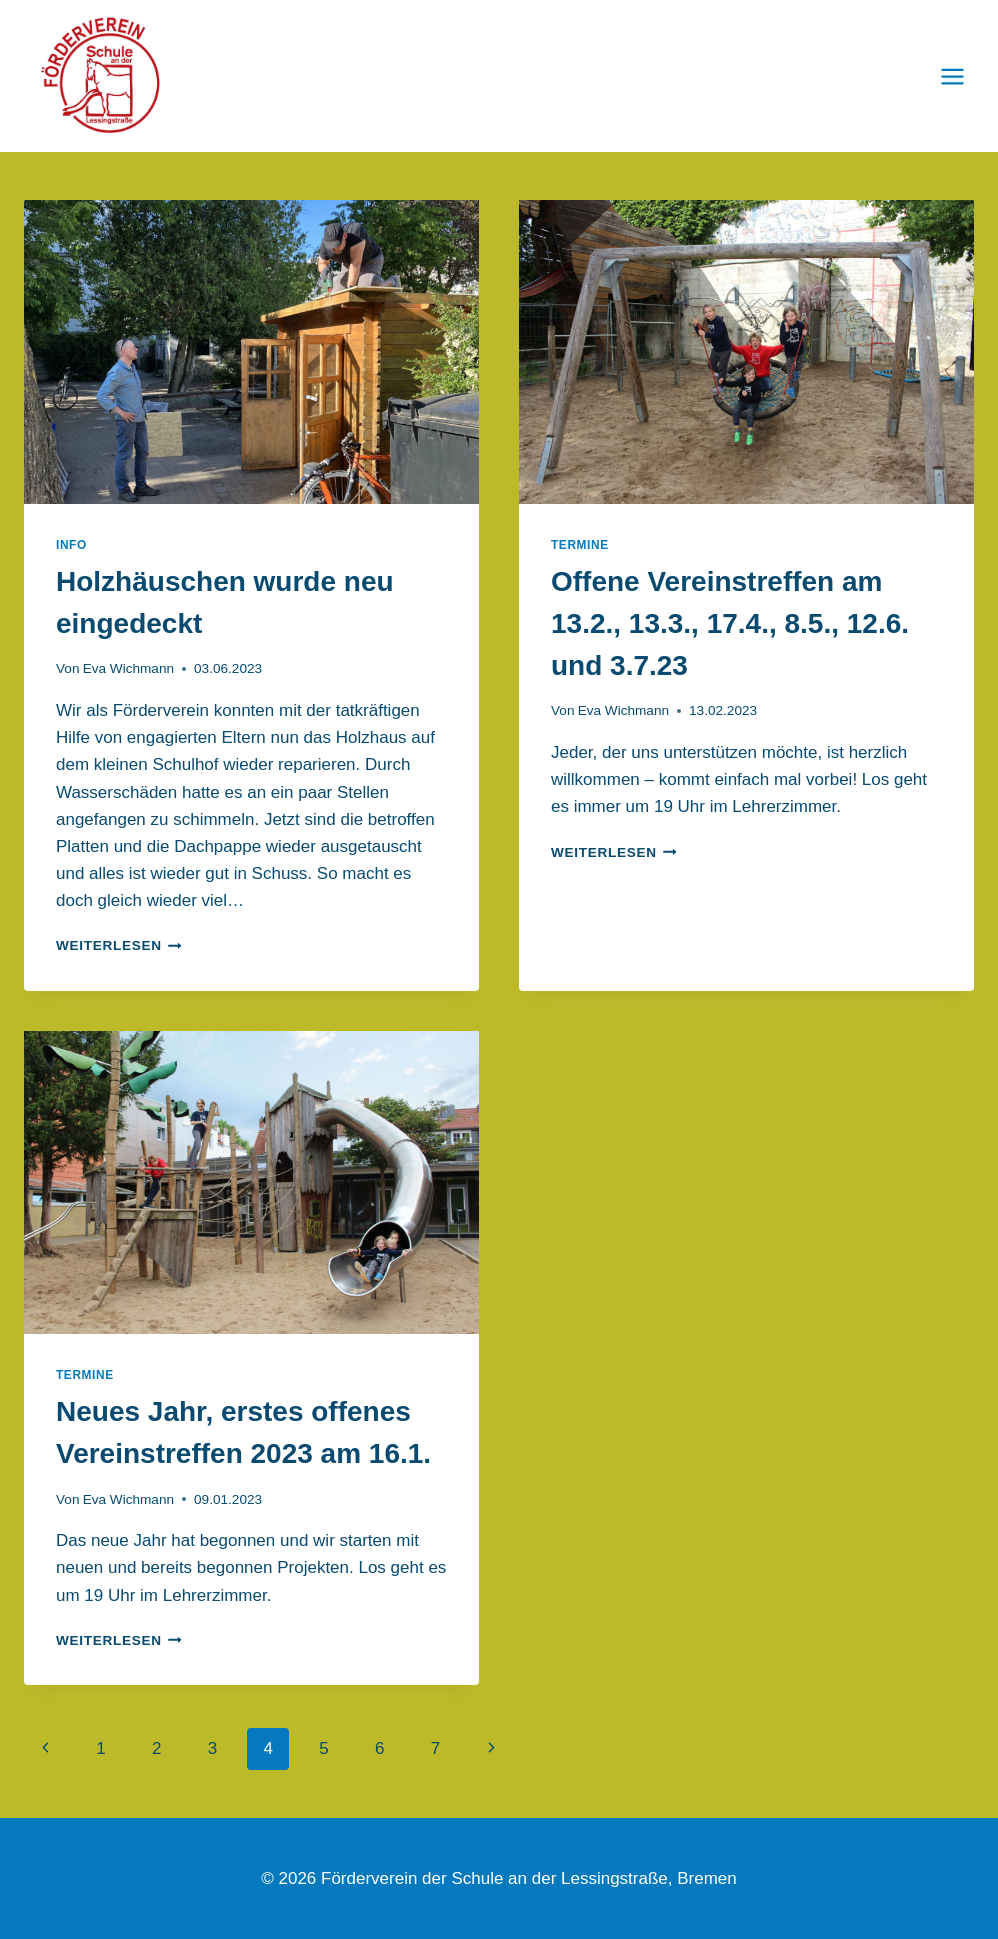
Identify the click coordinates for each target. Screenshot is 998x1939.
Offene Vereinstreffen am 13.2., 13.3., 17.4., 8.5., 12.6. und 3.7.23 (730, 623)
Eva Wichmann (128, 668)
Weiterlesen (119, 945)
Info (71, 545)
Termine (580, 545)
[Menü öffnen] (952, 76)
